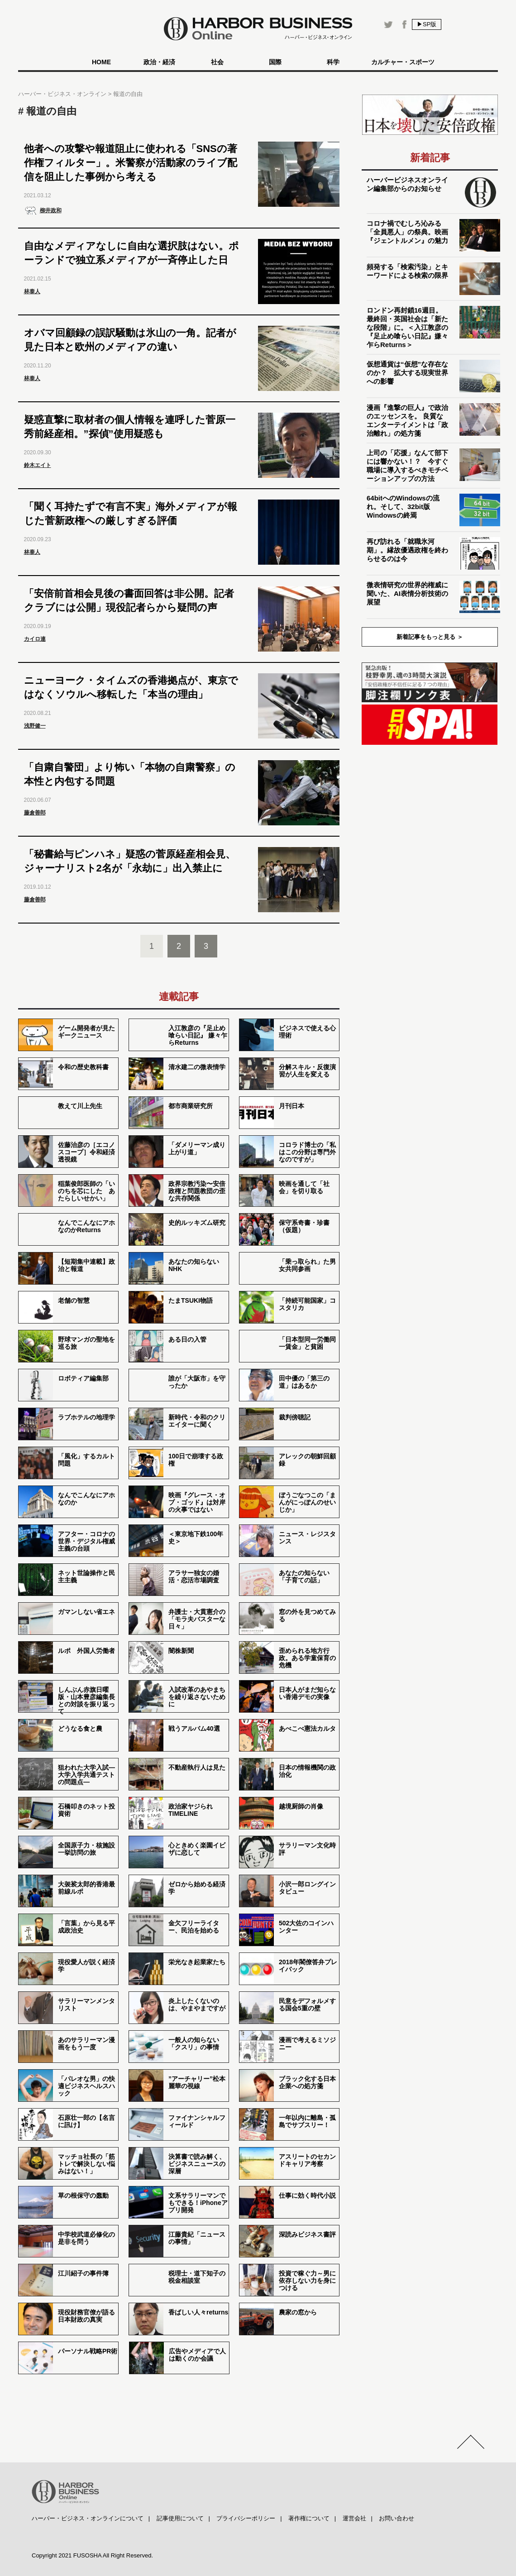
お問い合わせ (396, 2518)
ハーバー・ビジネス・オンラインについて (87, 2518)
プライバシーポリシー (245, 2518)
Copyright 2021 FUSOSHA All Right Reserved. (92, 2555)
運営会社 (354, 2518)
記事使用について (180, 2518)
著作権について (309, 2518)
